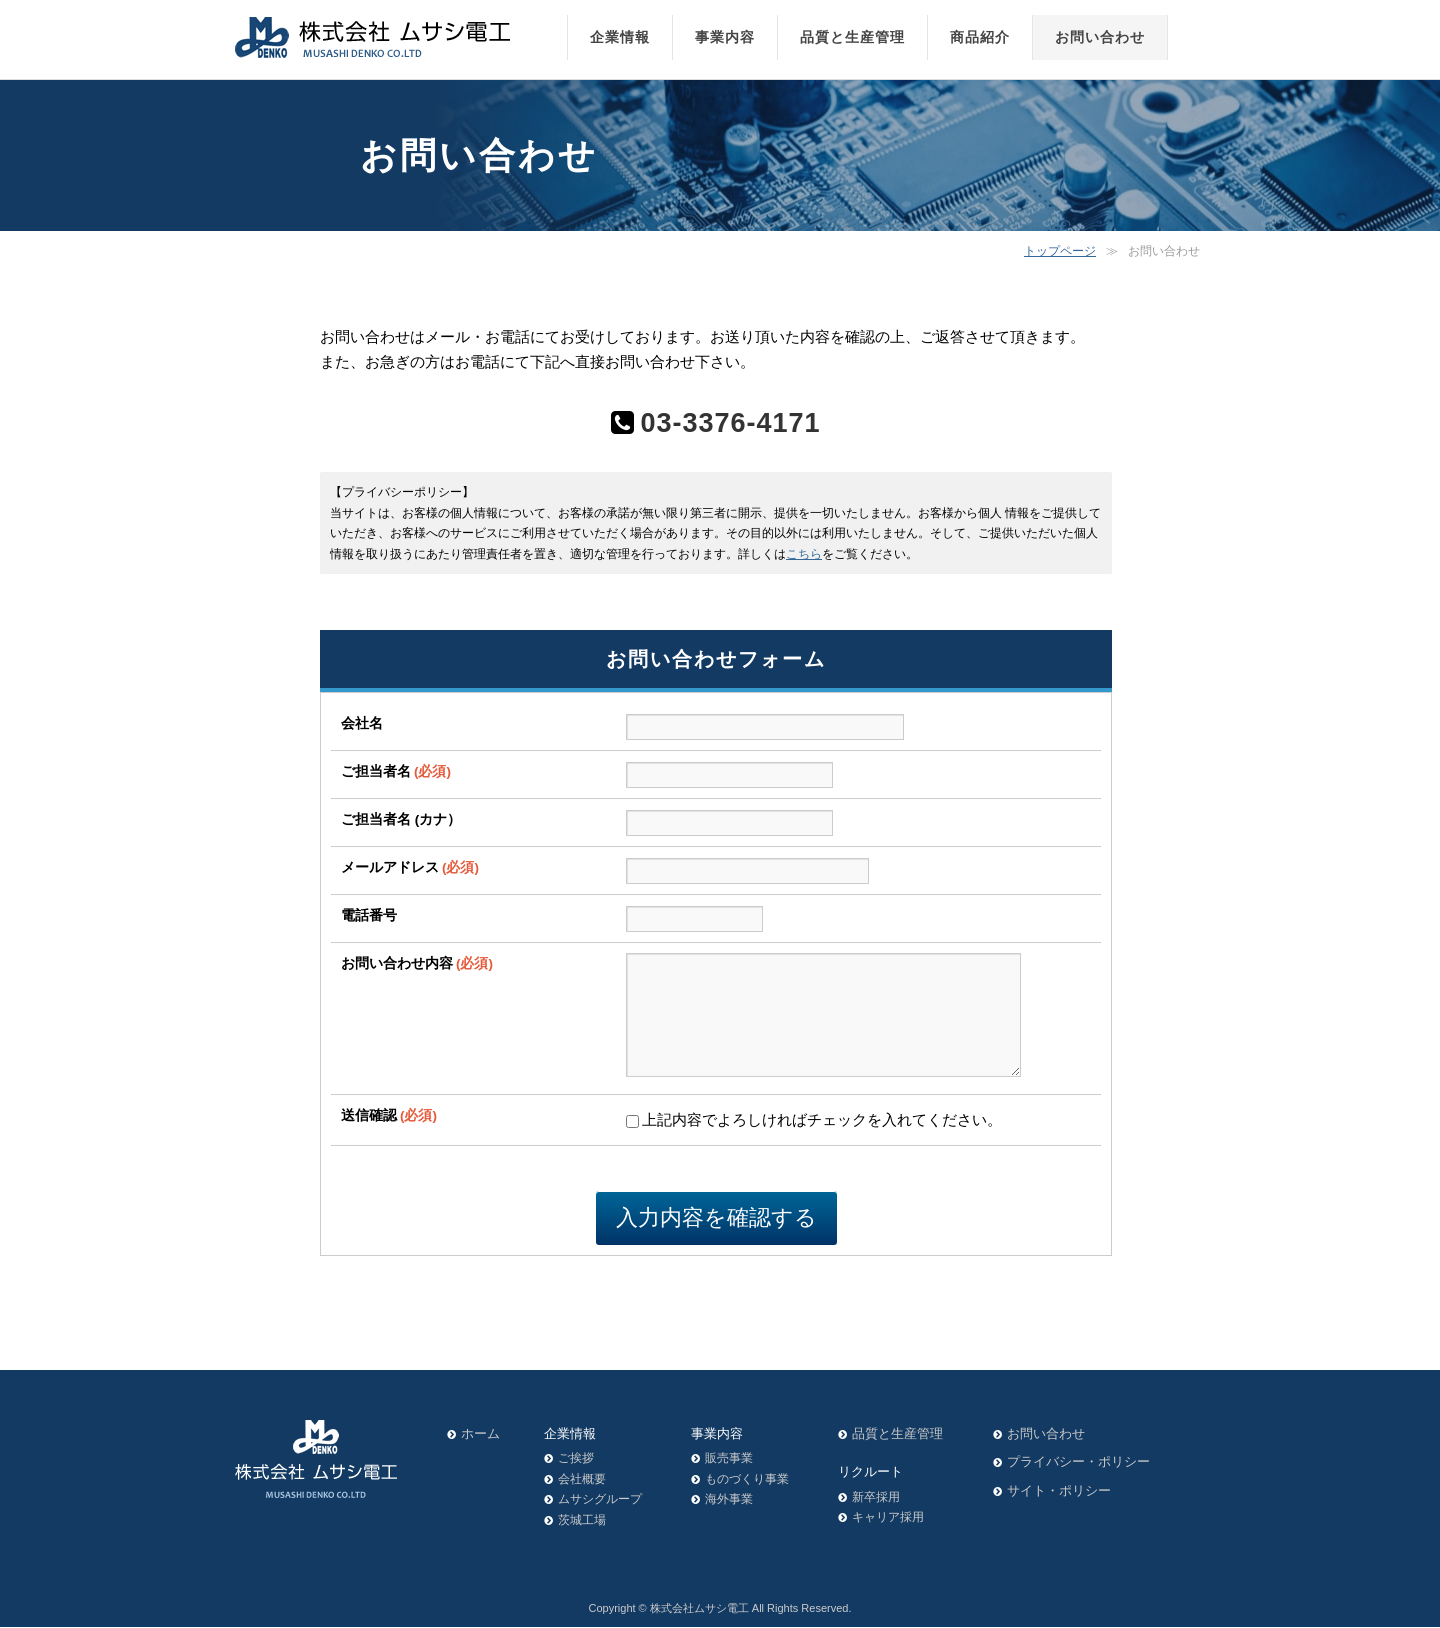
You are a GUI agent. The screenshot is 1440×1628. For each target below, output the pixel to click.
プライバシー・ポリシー (1078, 1462)
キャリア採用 (888, 1518)
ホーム (480, 1434)
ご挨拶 (576, 1459)
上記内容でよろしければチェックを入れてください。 (814, 1143)
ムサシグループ (600, 1500)
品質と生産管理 (897, 1434)
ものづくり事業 (747, 1480)
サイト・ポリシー (1059, 1491)
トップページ (1060, 251)
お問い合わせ (1046, 1434)
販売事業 (729, 1459)
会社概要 (582, 1480)
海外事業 (729, 1500)
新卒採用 (876, 1498)
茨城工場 (582, 1521)
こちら (804, 554)
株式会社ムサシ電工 (699, 1609)
